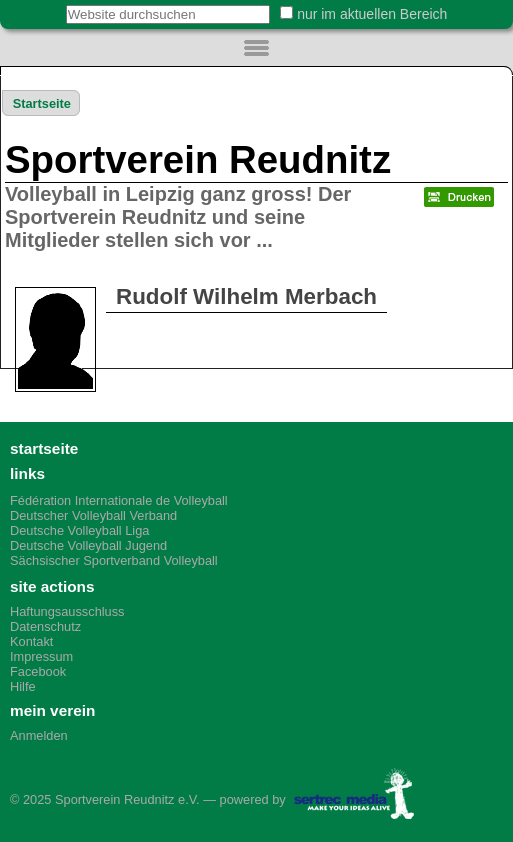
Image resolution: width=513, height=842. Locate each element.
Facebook (38, 671)
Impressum (41, 656)
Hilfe (23, 686)
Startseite (42, 103)
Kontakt (31, 641)
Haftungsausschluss (67, 611)
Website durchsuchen (54, 4)
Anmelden (39, 735)
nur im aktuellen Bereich (372, 14)
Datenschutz (45, 626)
